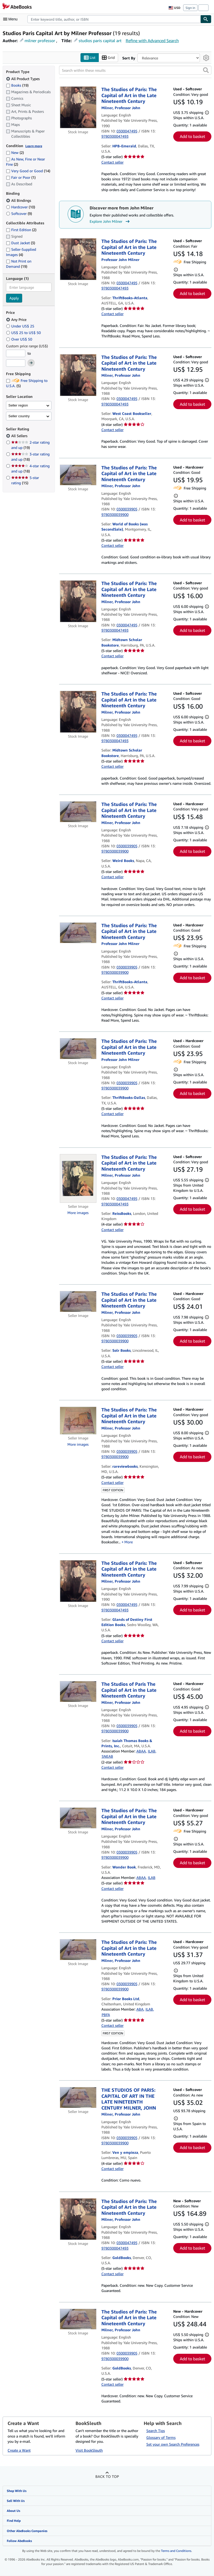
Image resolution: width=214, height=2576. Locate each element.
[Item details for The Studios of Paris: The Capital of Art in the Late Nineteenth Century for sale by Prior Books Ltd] (78, 1949)
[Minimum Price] (15, 353)
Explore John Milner (110, 221)
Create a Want (19, 2450)
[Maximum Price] (15, 363)
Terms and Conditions (176, 2551)
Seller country (19, 416)
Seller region (18, 405)
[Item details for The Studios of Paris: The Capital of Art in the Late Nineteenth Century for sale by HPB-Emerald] (78, 108)
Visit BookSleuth (89, 2450)
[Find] (206, 19)
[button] (206, 70)
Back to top (107, 2476)
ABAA (141, 1751)
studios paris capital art (100, 40)
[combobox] (113, 19)
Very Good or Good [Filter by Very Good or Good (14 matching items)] (28, 171)
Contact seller (112, 162)
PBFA (106, 2014)
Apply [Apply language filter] (14, 298)
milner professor (40, 40)
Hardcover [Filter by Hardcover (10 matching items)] (20, 207)
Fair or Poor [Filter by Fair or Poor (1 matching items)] (21, 177)
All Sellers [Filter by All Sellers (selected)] (19, 436)
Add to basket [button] (192, 136)
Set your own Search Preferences (172, 2444)
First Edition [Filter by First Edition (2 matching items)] (21, 230)
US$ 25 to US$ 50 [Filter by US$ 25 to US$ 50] (24, 332)
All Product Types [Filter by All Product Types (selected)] (23, 78)
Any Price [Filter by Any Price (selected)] (16, 319)
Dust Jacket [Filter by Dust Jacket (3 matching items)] (20, 243)
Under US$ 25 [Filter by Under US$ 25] (20, 326)
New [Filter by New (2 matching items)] (15, 153)
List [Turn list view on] (89, 57)
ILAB (151, 1751)
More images (78, 1212)
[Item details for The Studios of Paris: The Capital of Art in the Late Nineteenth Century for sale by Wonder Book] (78, 1818)
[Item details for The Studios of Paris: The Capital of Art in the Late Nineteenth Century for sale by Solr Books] (78, 1301)
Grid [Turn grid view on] (108, 57)
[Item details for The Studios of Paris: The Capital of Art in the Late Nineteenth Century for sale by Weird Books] (78, 812)
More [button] (128, 1542)
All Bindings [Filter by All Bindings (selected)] (19, 200)
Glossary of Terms (161, 2437)
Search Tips (155, 2431)
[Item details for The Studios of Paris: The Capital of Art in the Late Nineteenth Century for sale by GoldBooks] (78, 2219)
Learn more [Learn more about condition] (33, 146)
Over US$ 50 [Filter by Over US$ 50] (19, 339)
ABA (139, 2009)
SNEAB (107, 1756)
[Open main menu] (11, 19)
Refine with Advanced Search (152, 40)
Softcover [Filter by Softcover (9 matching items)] (19, 213)
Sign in (190, 8)
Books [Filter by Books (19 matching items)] (17, 85)
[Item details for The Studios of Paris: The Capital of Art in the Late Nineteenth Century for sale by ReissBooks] (78, 1178)
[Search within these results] (135, 70)
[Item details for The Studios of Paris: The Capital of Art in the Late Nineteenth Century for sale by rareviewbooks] (78, 1421)
